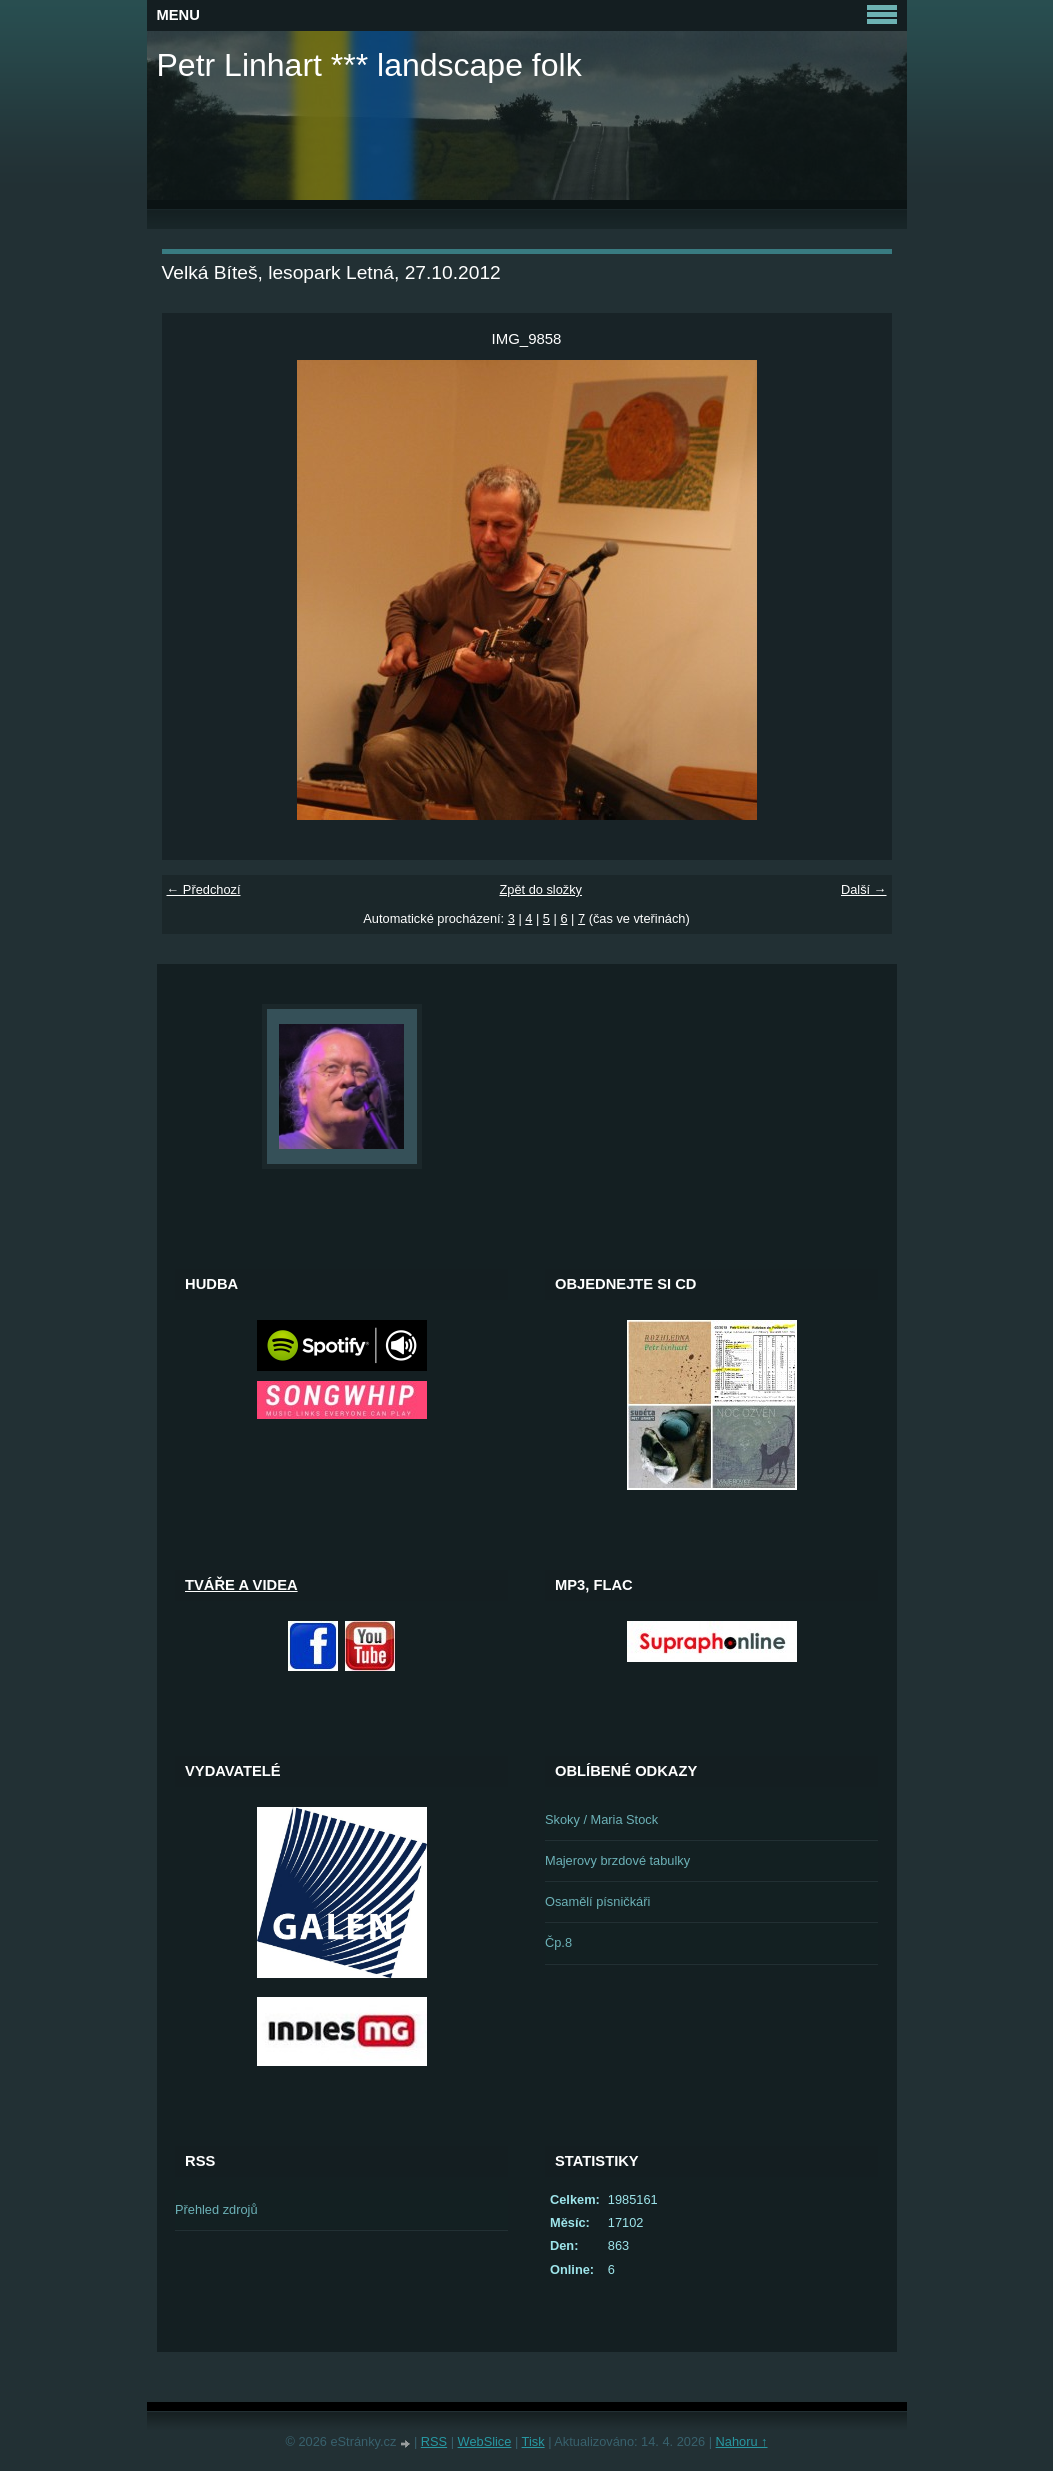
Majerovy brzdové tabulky (617, 1860)
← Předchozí (204, 889)
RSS (434, 2441)
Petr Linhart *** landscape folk (369, 65)
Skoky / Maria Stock (601, 1819)
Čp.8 (558, 1942)
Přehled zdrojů (216, 2209)
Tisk (533, 2441)
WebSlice (485, 2441)
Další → (864, 889)
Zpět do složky (540, 889)
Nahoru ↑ (742, 2441)
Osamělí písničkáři (597, 1901)
